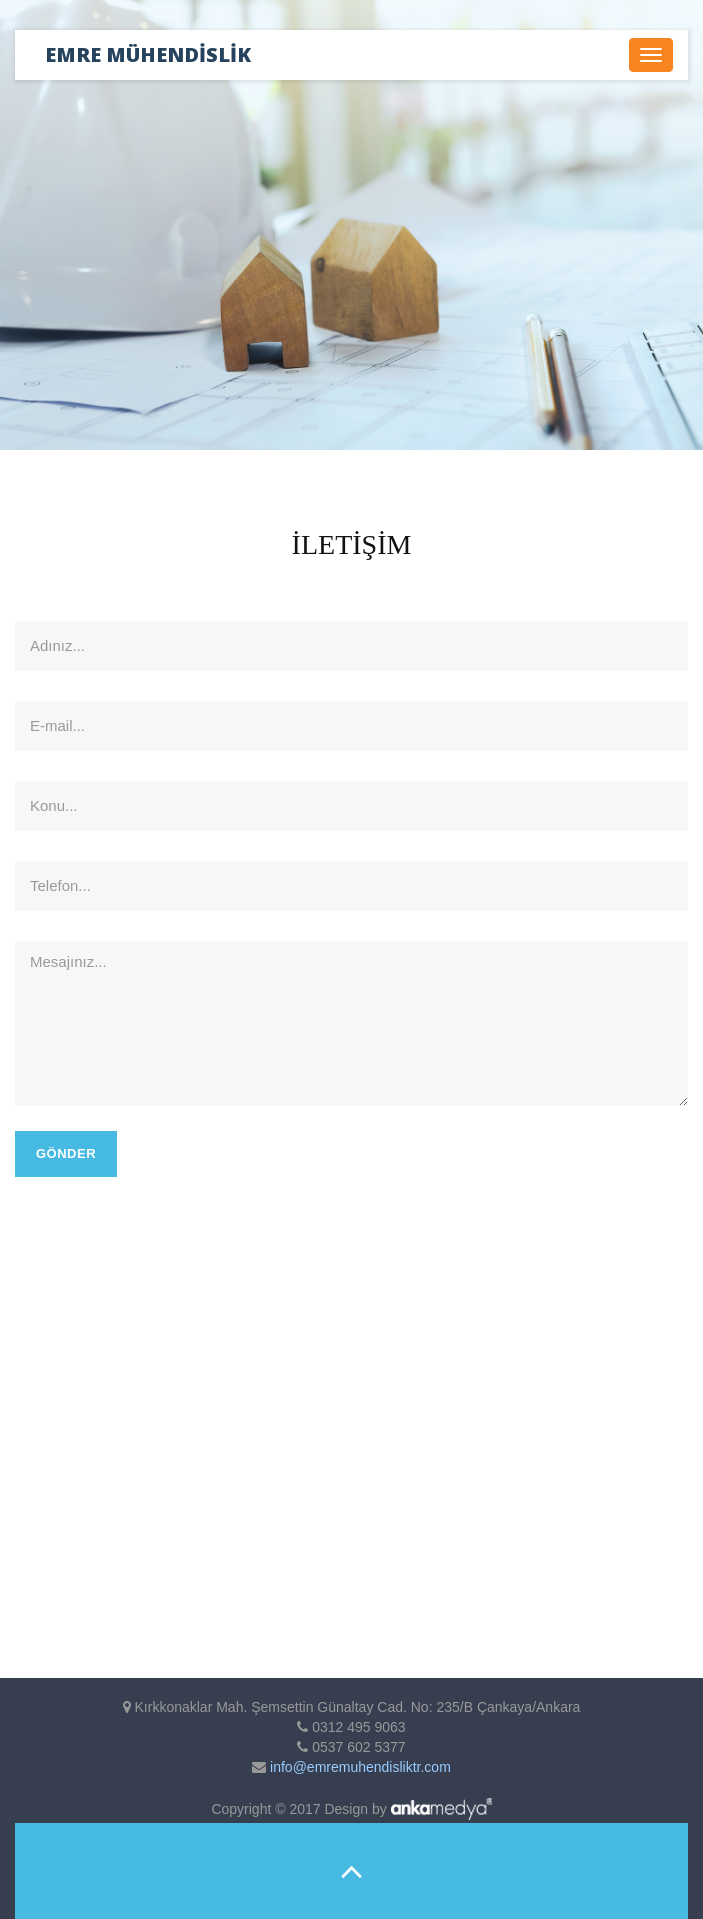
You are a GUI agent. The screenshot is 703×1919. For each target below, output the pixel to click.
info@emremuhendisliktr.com (358, 1767)
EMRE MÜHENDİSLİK (148, 54)
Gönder (66, 1153)
